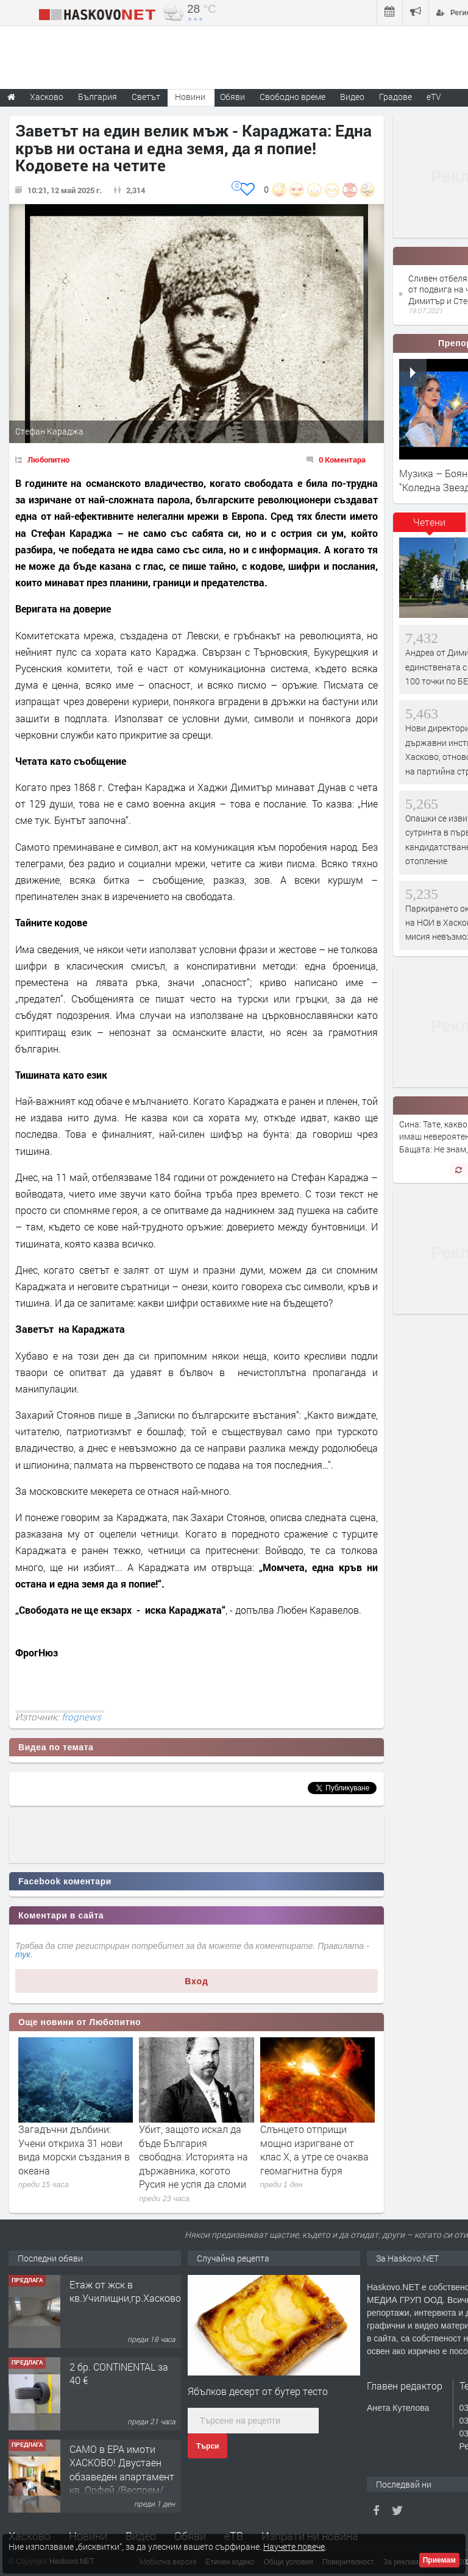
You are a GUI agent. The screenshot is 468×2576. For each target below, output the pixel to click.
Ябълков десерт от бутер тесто (258, 2391)
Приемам (439, 2560)
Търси (207, 2446)
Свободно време (292, 96)
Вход (196, 1981)
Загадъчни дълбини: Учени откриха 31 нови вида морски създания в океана (74, 2149)
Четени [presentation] (429, 522)
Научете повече (294, 2546)
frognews (81, 1717)
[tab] (429, 527)
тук (22, 1954)
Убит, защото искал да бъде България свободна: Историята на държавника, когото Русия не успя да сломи (193, 2156)
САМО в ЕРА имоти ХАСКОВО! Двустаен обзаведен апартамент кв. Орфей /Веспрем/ (121, 2469)
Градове (395, 96)
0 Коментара (342, 459)
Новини (190, 96)
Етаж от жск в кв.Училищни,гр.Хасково (125, 2291)
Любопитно (48, 459)
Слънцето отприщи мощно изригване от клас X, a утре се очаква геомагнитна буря (314, 2149)
